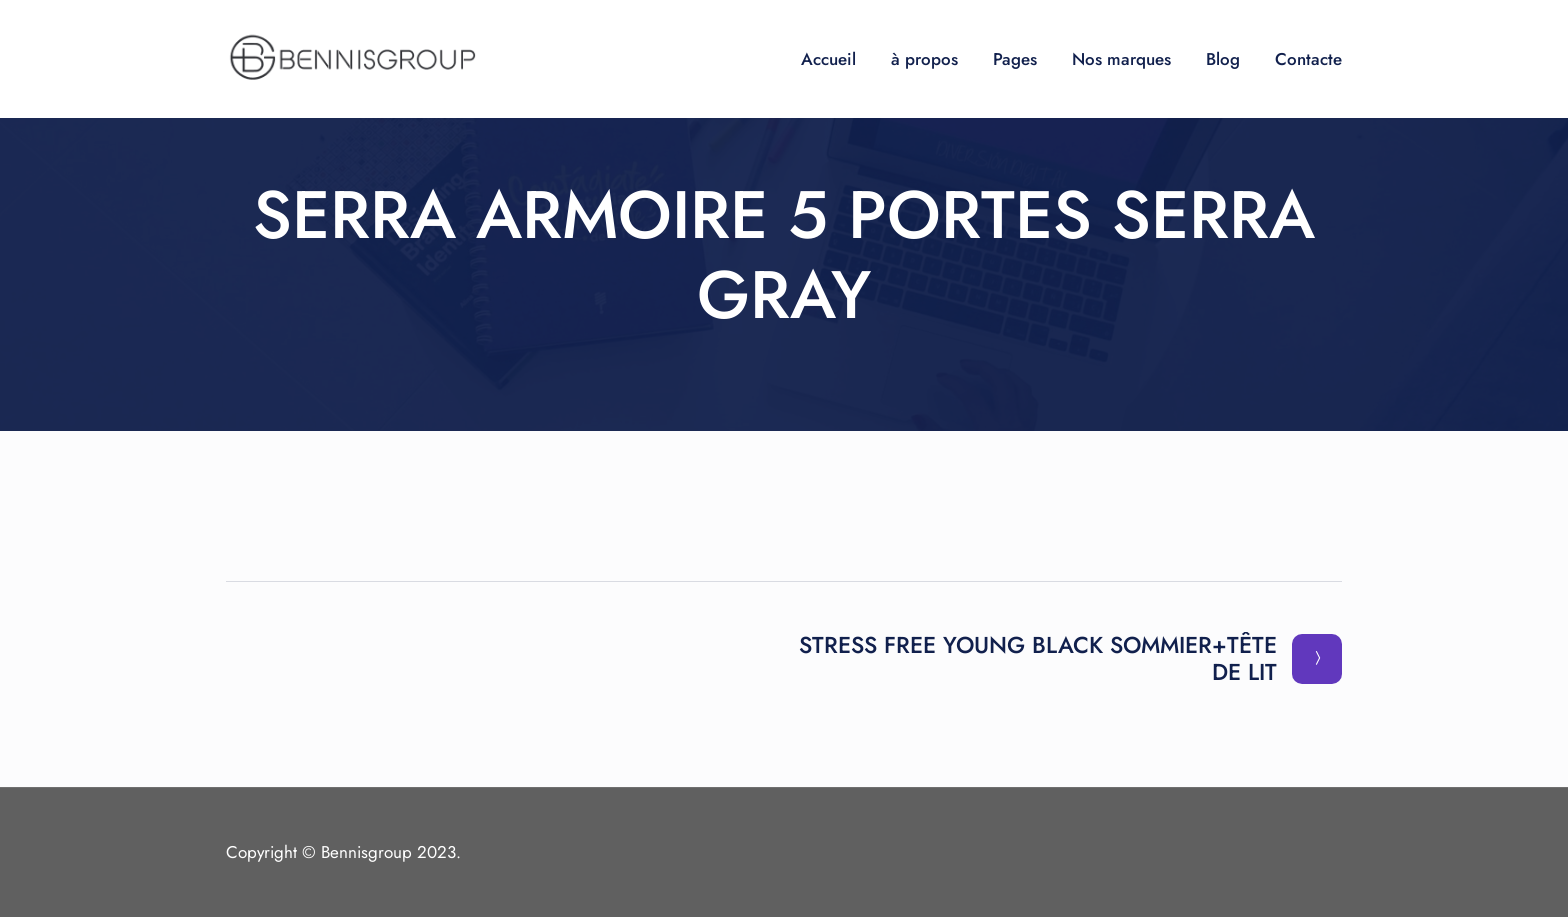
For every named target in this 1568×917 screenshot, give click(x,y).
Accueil (828, 59)
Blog (1223, 59)
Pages (1015, 59)
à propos (924, 59)
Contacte (1308, 59)
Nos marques (1121, 59)
